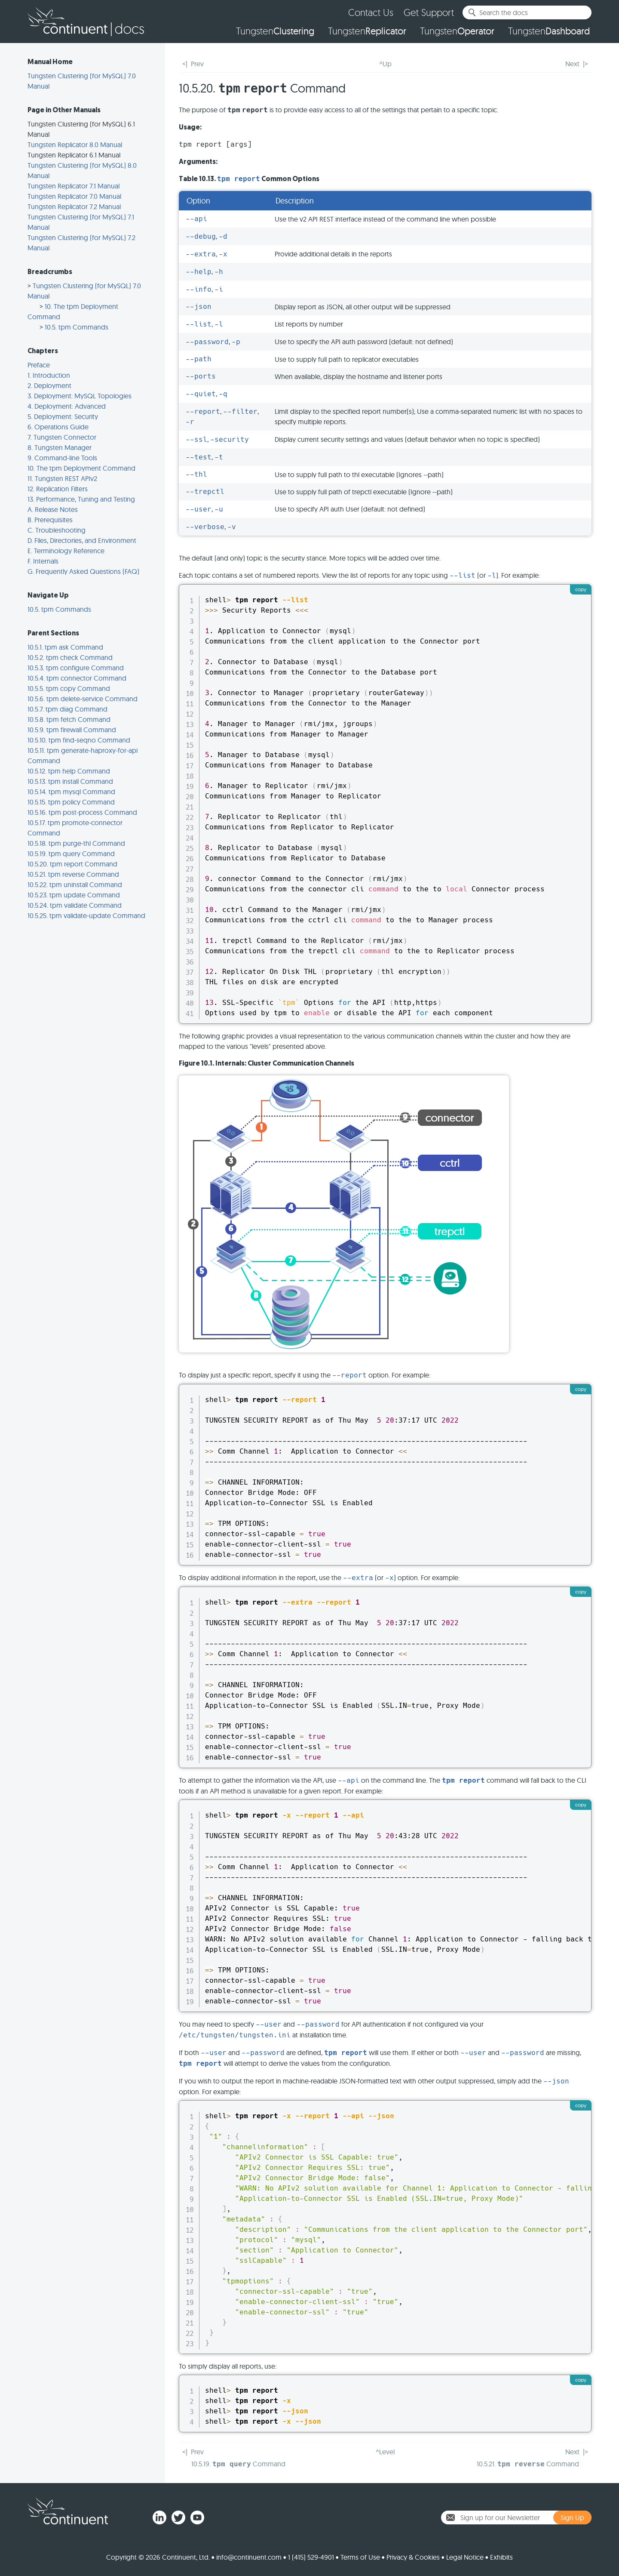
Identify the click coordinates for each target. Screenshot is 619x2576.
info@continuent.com (249, 2557)
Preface (39, 365)
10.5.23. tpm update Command (74, 895)
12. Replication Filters (58, 488)
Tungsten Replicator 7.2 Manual (74, 206)
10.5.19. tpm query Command (71, 853)
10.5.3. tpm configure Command (76, 667)
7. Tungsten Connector (62, 437)
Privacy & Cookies (413, 2557)
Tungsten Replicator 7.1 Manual (74, 186)
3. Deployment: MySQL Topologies (80, 395)
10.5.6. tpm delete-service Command (83, 698)
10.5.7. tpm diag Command (67, 709)
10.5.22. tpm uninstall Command (75, 884)
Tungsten (275, 31)
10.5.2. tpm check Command (70, 657)
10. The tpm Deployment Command (81, 468)
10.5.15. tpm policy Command (71, 802)
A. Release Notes (53, 509)
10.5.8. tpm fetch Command (69, 719)
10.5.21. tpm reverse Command (73, 874)
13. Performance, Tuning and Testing (81, 499)
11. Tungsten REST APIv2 (62, 478)
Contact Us (370, 12)
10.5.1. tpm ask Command (65, 647)
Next (572, 63)
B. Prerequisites (50, 519)
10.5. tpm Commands (76, 327)
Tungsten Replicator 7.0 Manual (74, 196)
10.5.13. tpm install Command (70, 781)
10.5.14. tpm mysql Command (71, 791)
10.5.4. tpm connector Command (77, 678)
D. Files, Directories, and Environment (82, 540)
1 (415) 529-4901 (311, 2557)
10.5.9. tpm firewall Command (72, 729)
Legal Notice (465, 2557)
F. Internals (43, 561)
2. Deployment (49, 385)
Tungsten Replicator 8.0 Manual (75, 144)
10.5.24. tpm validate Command (75, 905)
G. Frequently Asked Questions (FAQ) (83, 571)
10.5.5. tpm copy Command (69, 688)
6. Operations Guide (58, 426)
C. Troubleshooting (57, 530)
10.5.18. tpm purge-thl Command (76, 843)
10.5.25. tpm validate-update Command (86, 915)
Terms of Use (360, 2557)
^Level (385, 2451)
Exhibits (501, 2557)
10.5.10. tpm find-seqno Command (79, 740)
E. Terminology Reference (66, 550)
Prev (197, 63)
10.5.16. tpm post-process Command (82, 812)
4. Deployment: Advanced (67, 406)
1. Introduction (49, 375)
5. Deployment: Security (63, 416)
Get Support (429, 12)
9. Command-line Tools (62, 457)
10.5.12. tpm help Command (69, 771)
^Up (385, 63)
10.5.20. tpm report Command (72, 864)
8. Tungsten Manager (60, 447)
